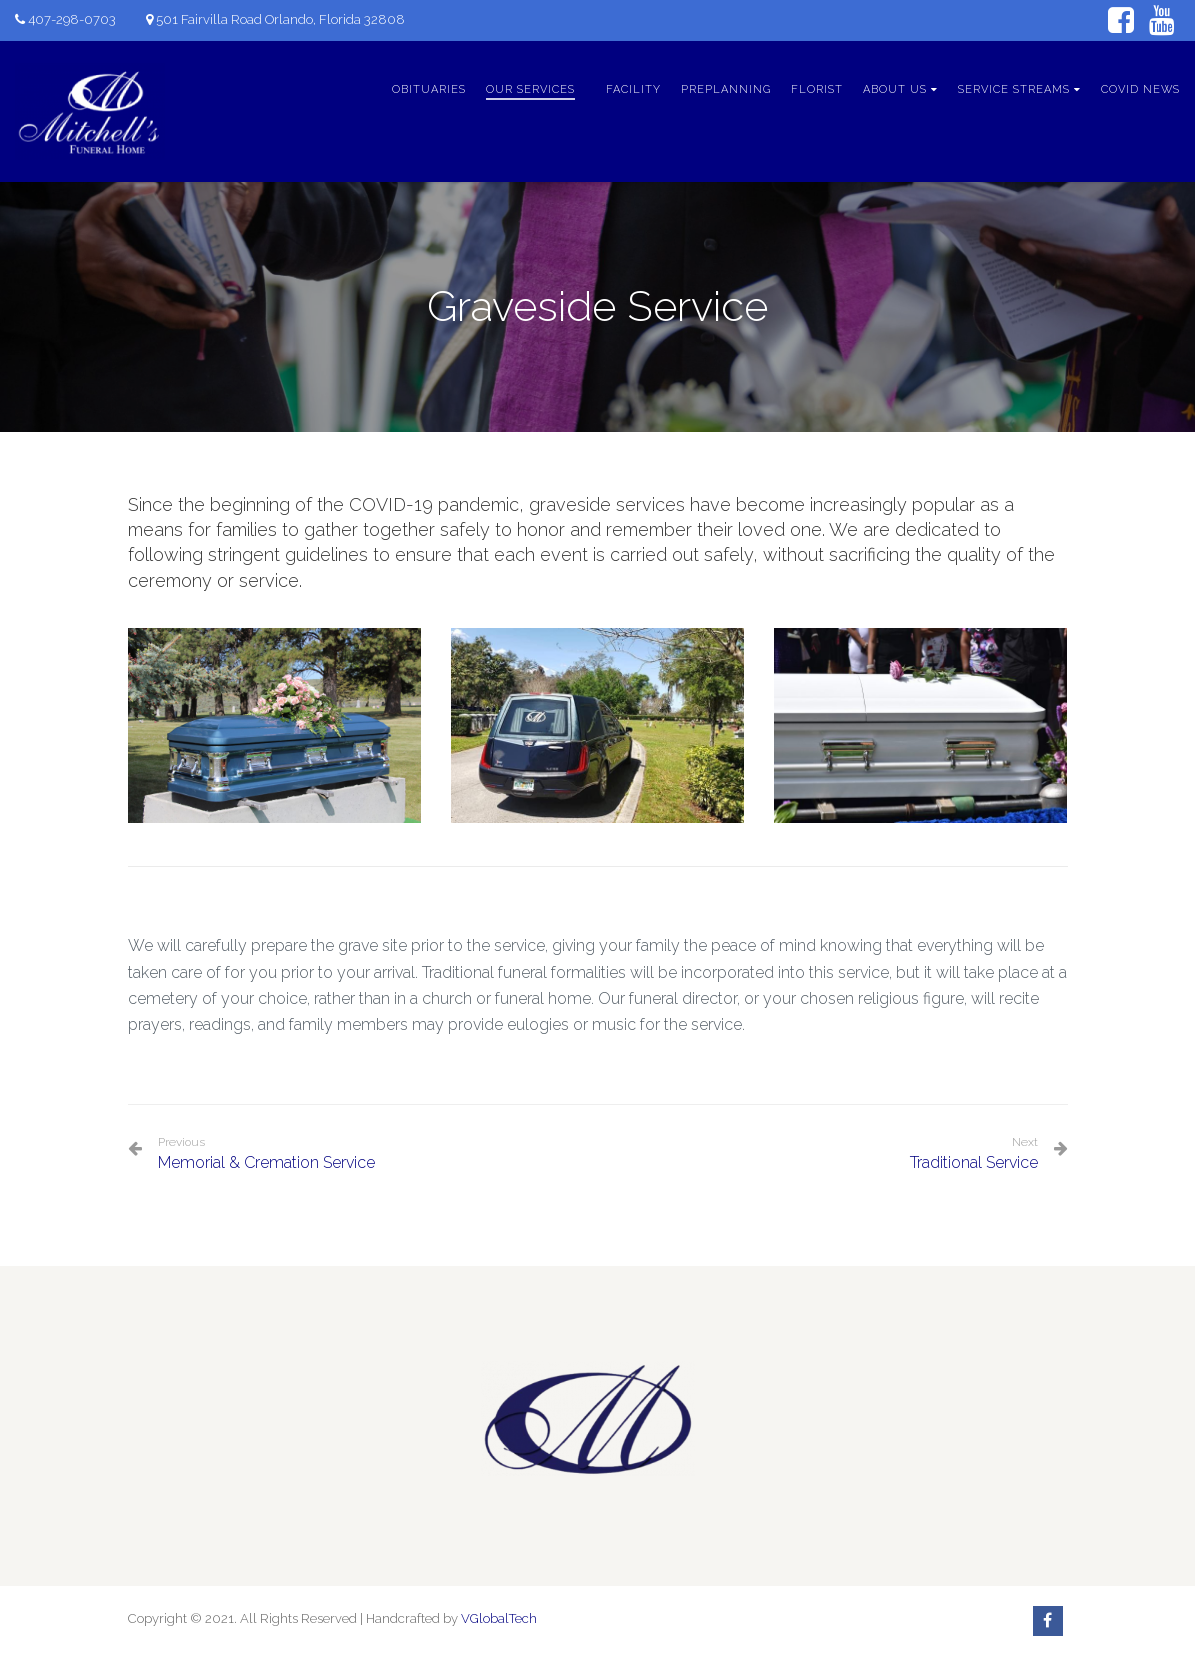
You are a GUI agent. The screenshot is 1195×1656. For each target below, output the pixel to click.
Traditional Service (974, 1162)
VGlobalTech (499, 1618)
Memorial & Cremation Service (266, 1153)
